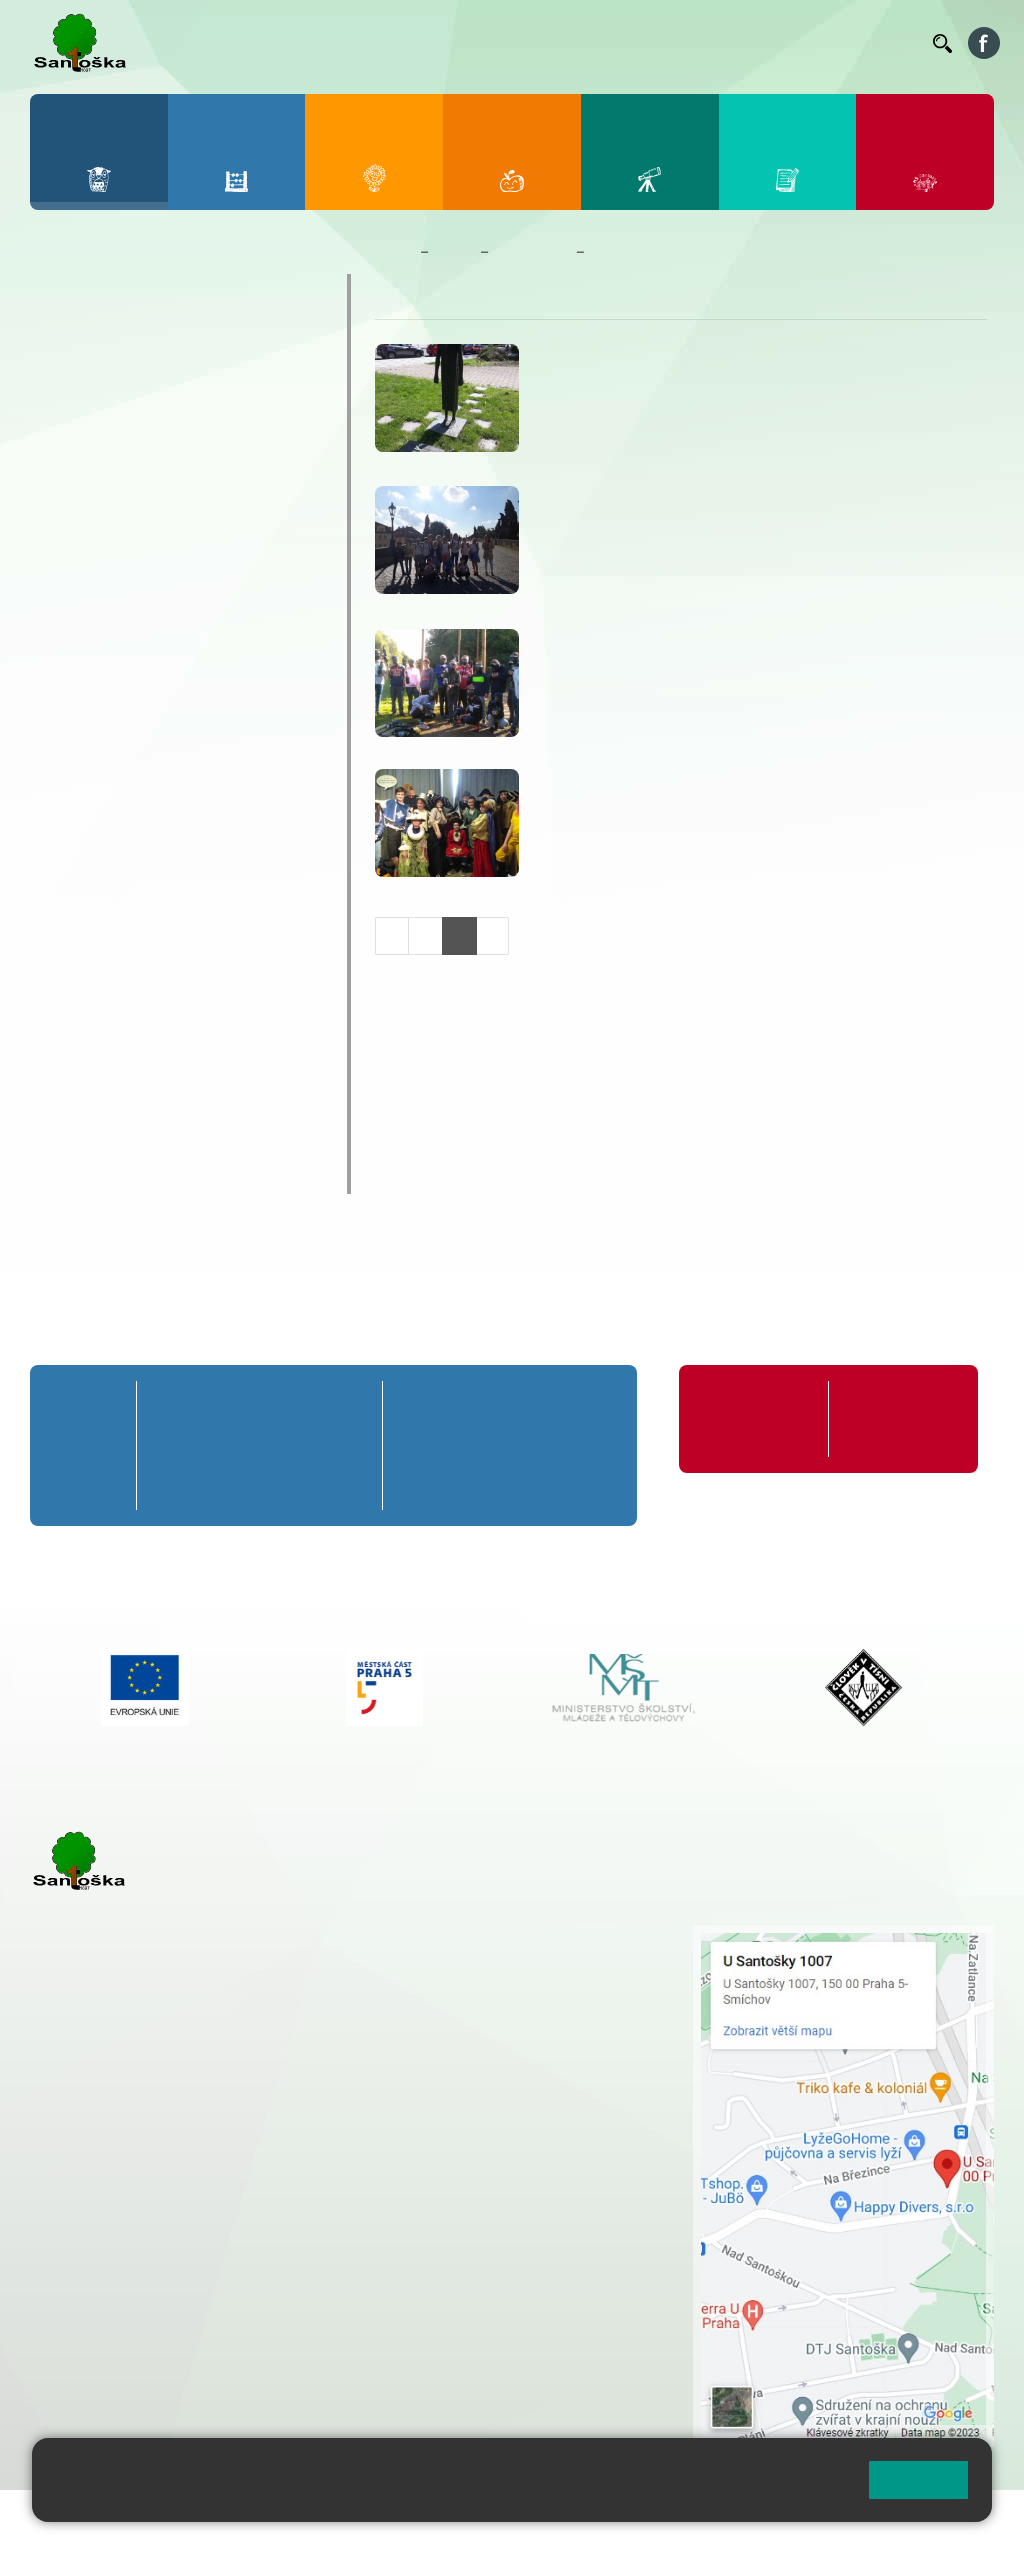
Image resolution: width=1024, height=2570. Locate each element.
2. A (214, 1407)
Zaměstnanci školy (129, 332)
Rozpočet (87, 1135)
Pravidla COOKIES (158, 2541)
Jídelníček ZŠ (516, 42)
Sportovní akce (114, 692)
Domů (393, 252)
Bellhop (444, 43)
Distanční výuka (117, 554)
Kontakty (889, 43)
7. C (477, 1483)
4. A (305, 1407)
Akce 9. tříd (101, 485)
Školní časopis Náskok (146, 901)
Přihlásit (493, 2517)
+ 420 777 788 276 (240, 2278)
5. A (351, 1407)
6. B (419, 1445)
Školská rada (103, 1057)
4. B (305, 1445)
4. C (304, 1483)
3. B (259, 1445)
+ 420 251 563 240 (117, 2278)
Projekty (82, 940)
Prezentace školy (121, 657)
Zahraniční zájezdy (127, 829)
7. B (477, 1445)
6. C (419, 1483)
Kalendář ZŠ (99, 410)
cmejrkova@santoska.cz (151, 2197)
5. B (350, 1445)
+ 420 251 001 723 (117, 2176)
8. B (534, 1445)
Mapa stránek (403, 2517)
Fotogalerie (96, 449)
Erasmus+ (89, 979)
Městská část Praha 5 (97, 2359)
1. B (167, 1445)
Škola (454, 252)
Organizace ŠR (599, 42)
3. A (259, 1407)
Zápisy (84, 864)
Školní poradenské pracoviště (177, 1018)
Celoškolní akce (117, 520)
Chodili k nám (106, 1174)
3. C (259, 1483)
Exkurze (89, 589)
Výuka (82, 795)
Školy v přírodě (113, 726)
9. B (592, 1445)
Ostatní (86, 623)
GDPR (71, 1096)
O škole (78, 293)
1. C (167, 1483)
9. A (593, 1407)
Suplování (683, 43)
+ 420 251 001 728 (514, 1956)
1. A (168, 1407)
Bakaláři (378, 43)
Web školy (958, 2517)
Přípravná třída (91, 1418)
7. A (477, 1407)
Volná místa (827, 42)
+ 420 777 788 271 (240, 2176)
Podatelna (762, 43)
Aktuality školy (111, 371)
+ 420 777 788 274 (509, 1977)
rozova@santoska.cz (139, 2299)
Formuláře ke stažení (887, 1418)
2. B (213, 1445)
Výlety (82, 761)
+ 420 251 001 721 (516, 1935)
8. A (535, 1407)
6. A (420, 1407)
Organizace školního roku (747, 1418)
